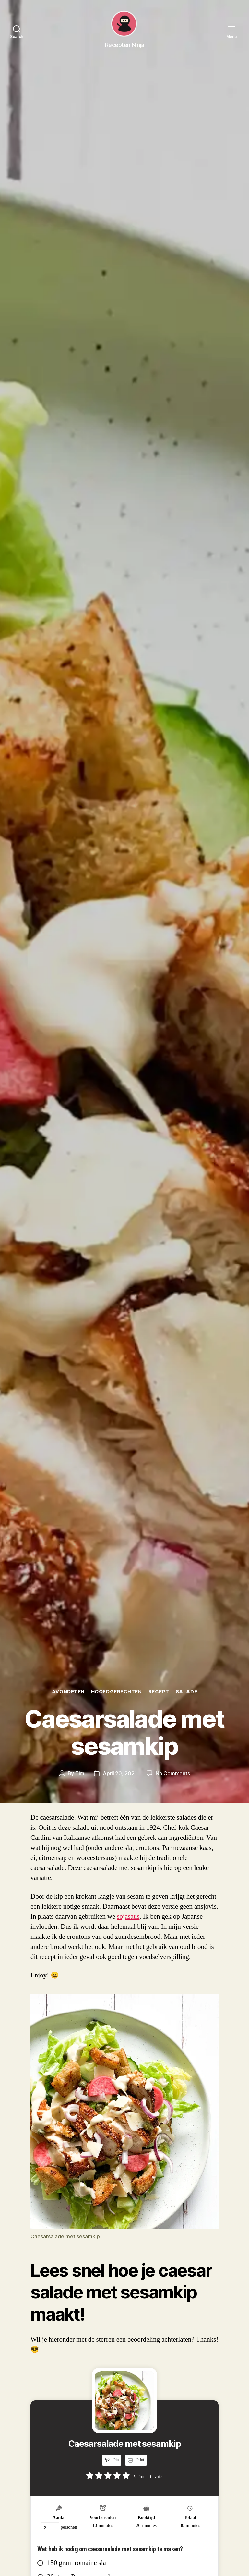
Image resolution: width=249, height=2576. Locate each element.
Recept (158, 1692)
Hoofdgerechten (116, 1692)
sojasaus (128, 1916)
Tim (79, 1773)
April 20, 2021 (120, 1773)
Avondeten (68, 1692)
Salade (186, 1692)
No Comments (173, 1773)
